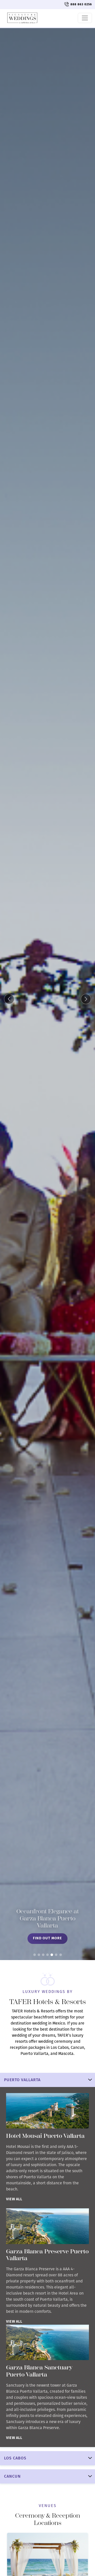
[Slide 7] (60, 1954)
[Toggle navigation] (85, 18)
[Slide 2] (38, 1954)
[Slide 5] (52, 1954)
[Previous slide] (9, 999)
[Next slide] (86, 999)
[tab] (47, 2080)
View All (14, 2199)
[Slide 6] (56, 1954)
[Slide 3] (43, 1954)
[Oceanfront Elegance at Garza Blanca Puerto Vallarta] (47, 994)
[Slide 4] (47, 1954)
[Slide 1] (34, 1954)
